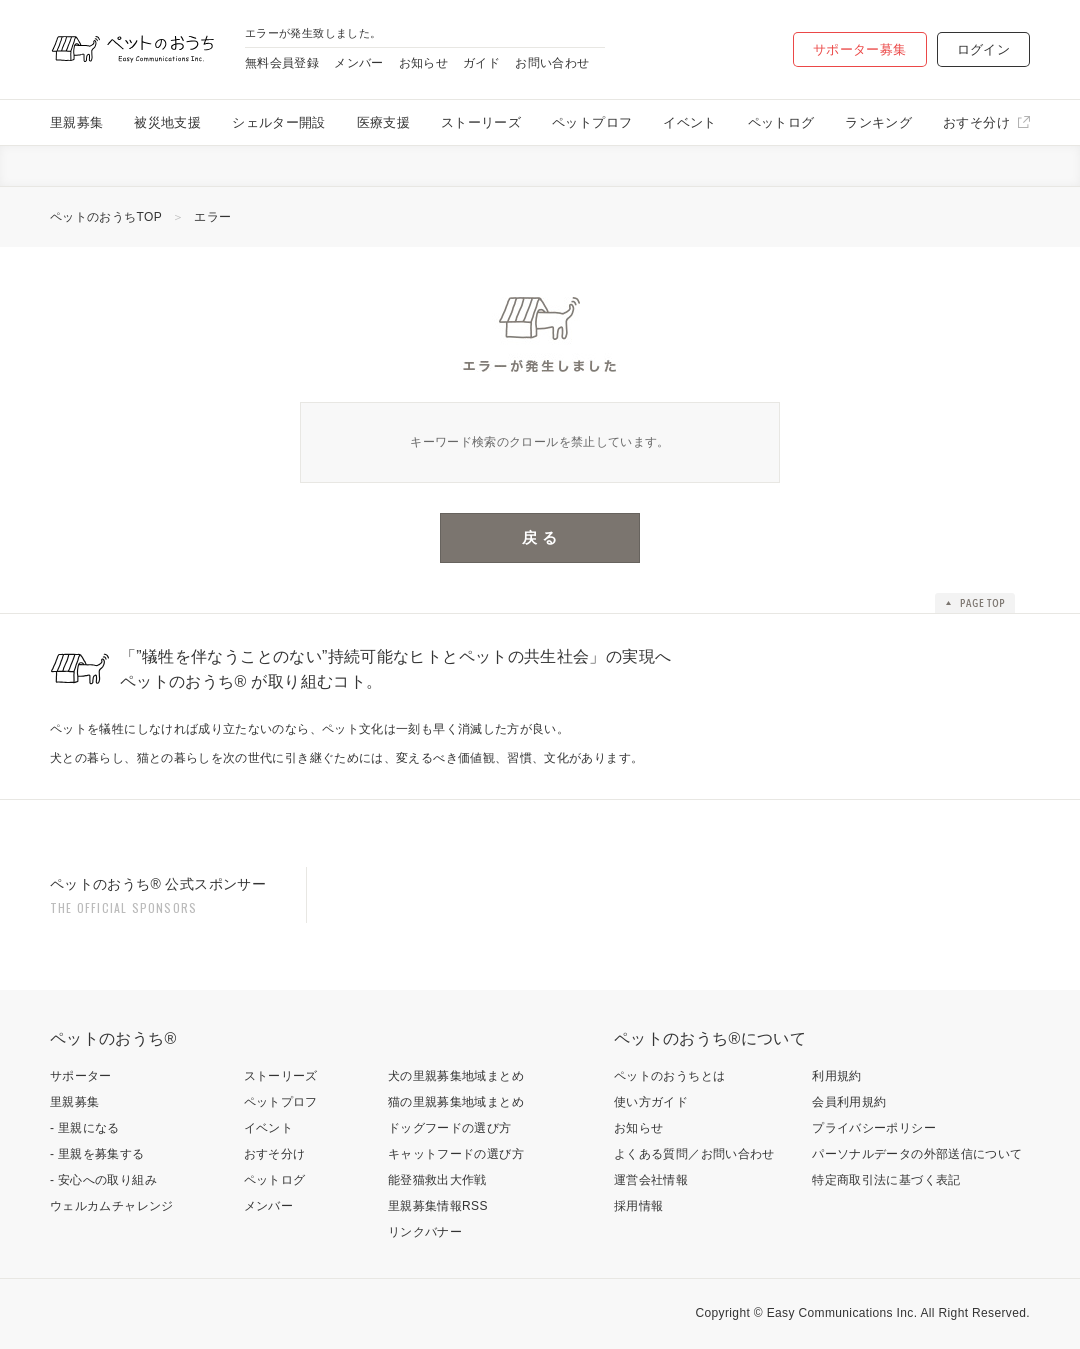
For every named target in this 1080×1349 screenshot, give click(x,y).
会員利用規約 (849, 1102)
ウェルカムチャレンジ (112, 1206)
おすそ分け (976, 122)
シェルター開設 (279, 122)
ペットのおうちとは (669, 1076)
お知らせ (423, 63)
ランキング (878, 122)
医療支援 (383, 122)
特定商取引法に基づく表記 (886, 1180)
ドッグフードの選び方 (450, 1128)
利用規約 (836, 1076)
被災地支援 (167, 122)
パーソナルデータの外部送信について (917, 1154)
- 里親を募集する (97, 1154)
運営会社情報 (651, 1180)
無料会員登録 (282, 63)
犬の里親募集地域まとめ (456, 1076)
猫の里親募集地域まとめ (456, 1102)
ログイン (983, 49)
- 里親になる (85, 1128)
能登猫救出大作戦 (437, 1180)
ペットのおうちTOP (106, 217)
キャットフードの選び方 (456, 1154)
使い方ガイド (651, 1102)
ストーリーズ (481, 122)
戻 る (539, 537)
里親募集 (76, 122)
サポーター (81, 1076)
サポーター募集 (860, 49)
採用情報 (638, 1206)
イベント (689, 122)
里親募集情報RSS (438, 1206)
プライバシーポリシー (874, 1128)
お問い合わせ (552, 63)
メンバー (358, 63)
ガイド (481, 63)
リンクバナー (425, 1232)
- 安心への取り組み (103, 1180)
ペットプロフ (592, 122)
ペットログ (781, 122)
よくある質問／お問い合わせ (694, 1154)
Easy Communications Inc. (842, 1313)
